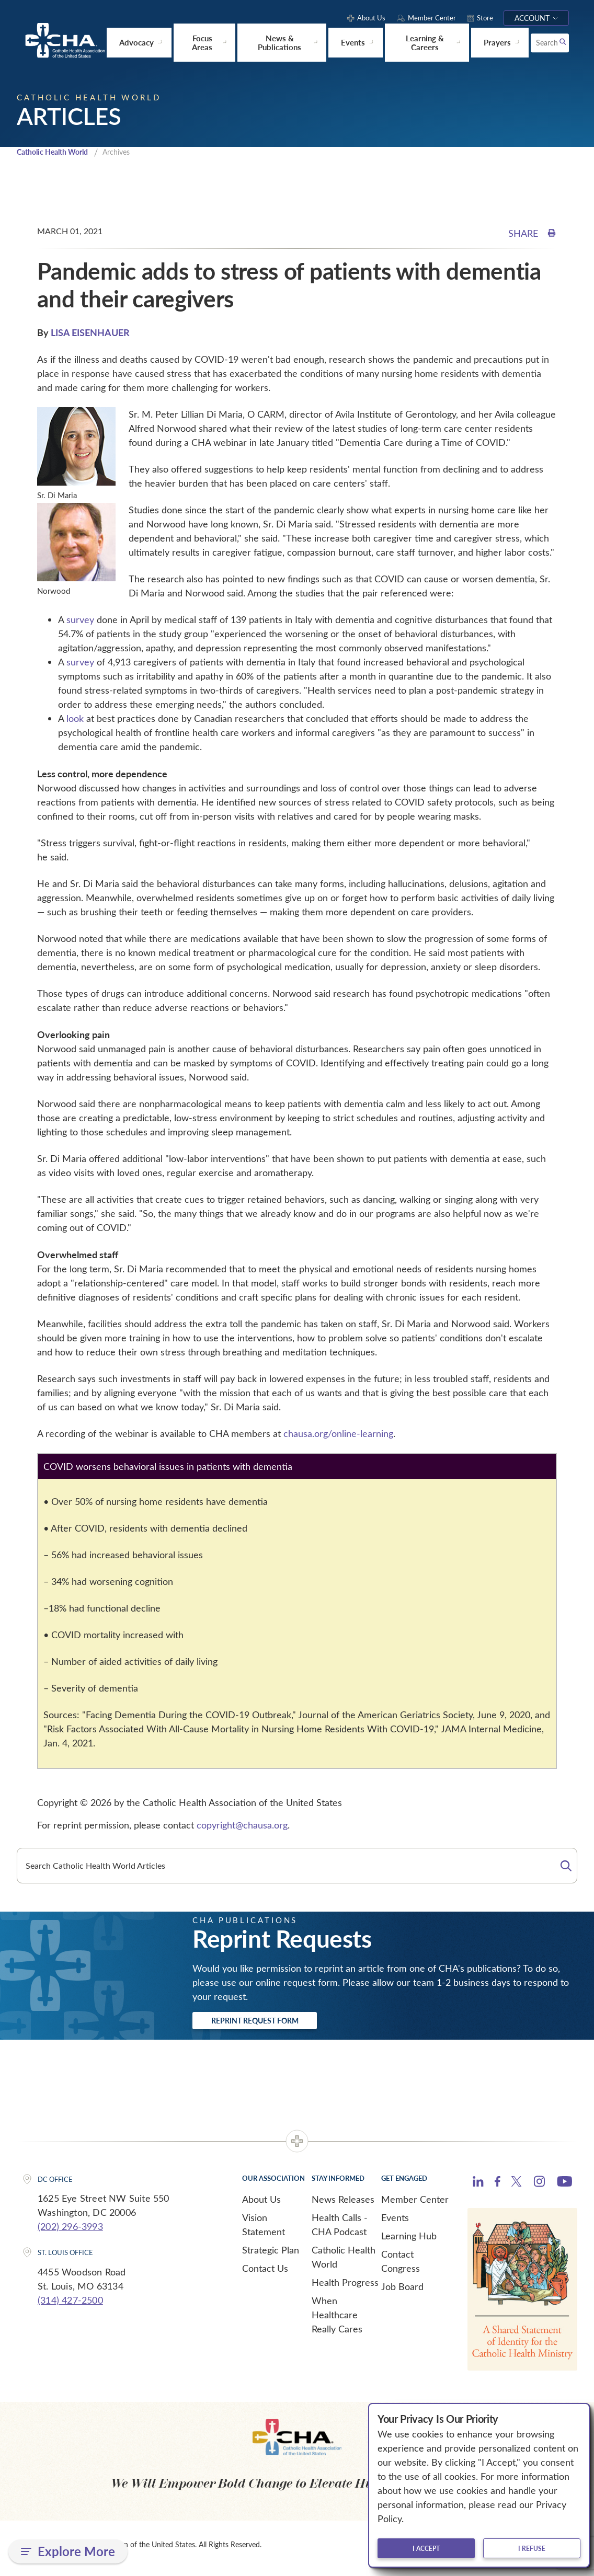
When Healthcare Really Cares (337, 2321)
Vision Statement (263, 2231)
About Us (261, 2206)
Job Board (402, 2293)
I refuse (531, 2548)
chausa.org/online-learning (338, 1437)
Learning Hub (409, 2242)
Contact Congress (400, 2268)
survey (80, 623)
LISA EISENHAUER (90, 335)
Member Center (415, 2206)
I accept (426, 2548)
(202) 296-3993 (70, 2233)
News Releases (343, 2206)
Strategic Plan (270, 2256)
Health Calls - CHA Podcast (340, 2231)
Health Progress (345, 2289)
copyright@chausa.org (242, 1828)
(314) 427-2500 (70, 2307)
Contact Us (265, 2275)
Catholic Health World (57, 155)
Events (395, 2224)
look (75, 722)
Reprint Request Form (273, 2026)
